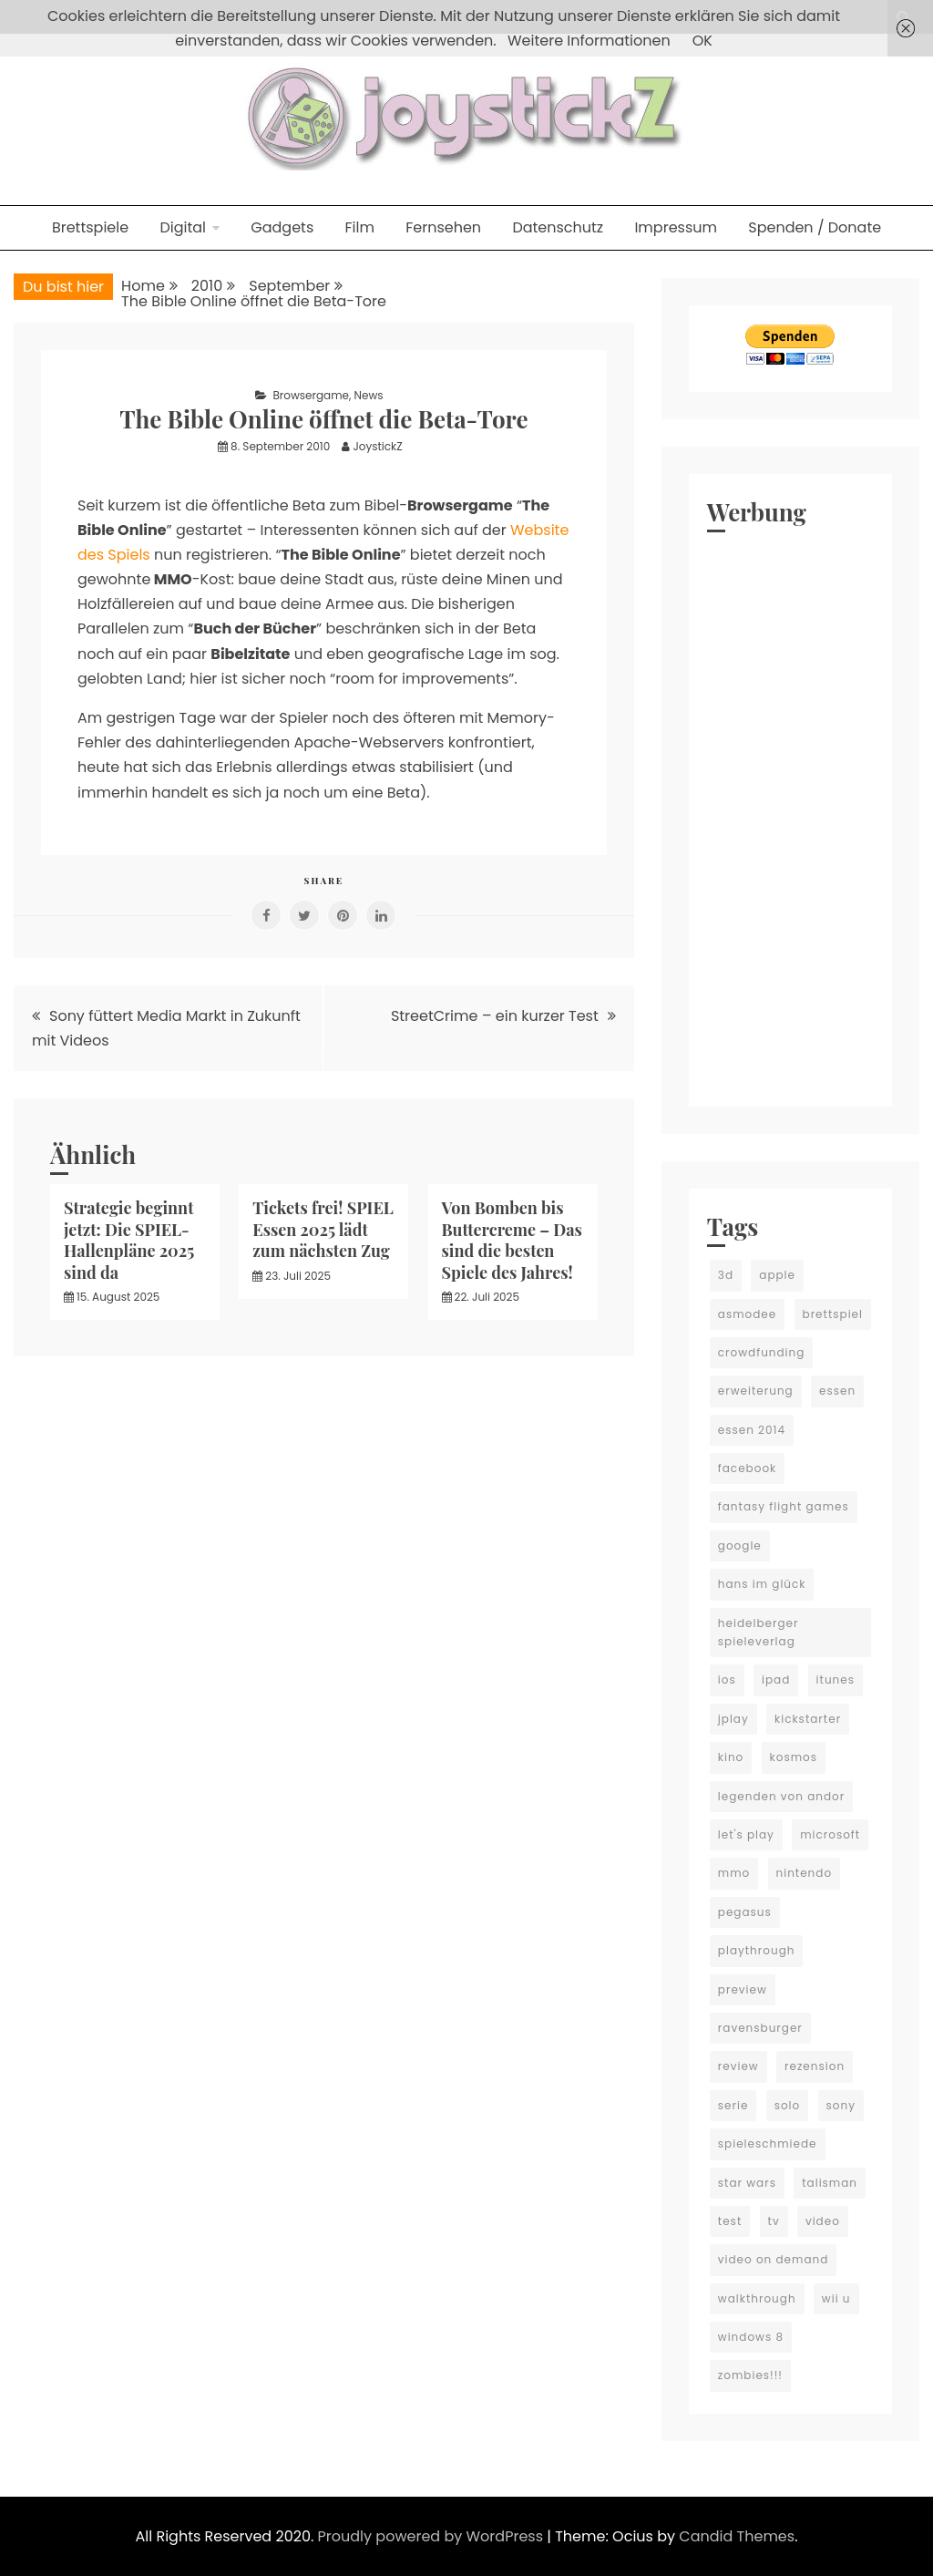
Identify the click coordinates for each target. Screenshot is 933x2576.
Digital (182, 227)
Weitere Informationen (589, 40)
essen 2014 (751, 1429)
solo (787, 2105)
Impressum (675, 227)
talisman (829, 2182)
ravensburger (760, 2027)
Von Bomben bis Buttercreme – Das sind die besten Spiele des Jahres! (512, 1240)
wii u (836, 2298)
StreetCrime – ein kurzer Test (495, 1015)
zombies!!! (750, 2375)
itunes (835, 1679)
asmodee (747, 1314)
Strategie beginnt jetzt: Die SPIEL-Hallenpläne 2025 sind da (129, 1240)
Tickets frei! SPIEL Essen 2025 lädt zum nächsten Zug (322, 1229)
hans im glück (762, 1584)
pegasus (745, 1912)
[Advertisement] (790, 814)
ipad (776, 1679)
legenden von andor (781, 1796)
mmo (734, 1872)
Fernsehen (443, 227)
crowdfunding (761, 1352)
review (738, 2066)
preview (742, 1989)
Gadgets (282, 227)
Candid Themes (737, 2536)
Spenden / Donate (814, 227)
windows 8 (751, 2336)
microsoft (830, 1834)
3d (725, 1275)
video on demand (773, 2259)
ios (727, 1679)
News (369, 395)
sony (841, 2105)
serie (733, 2105)
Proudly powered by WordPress (433, 2536)
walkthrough (757, 2298)
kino (731, 1757)
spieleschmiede (767, 2143)
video (822, 2221)
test (730, 2221)
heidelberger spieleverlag (758, 1632)
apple (777, 1275)
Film (359, 227)
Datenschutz (557, 227)
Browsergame (310, 395)
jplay (733, 1718)
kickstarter (807, 1718)
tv (774, 2221)
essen (837, 1390)
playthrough (756, 1950)
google (740, 1545)
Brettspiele (90, 227)
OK (702, 40)
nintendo (804, 1872)
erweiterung (756, 1390)
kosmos (793, 1757)
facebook (747, 1468)
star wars (747, 2182)
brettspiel (833, 1314)
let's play (746, 1834)
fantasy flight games (783, 1506)
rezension (814, 2066)
